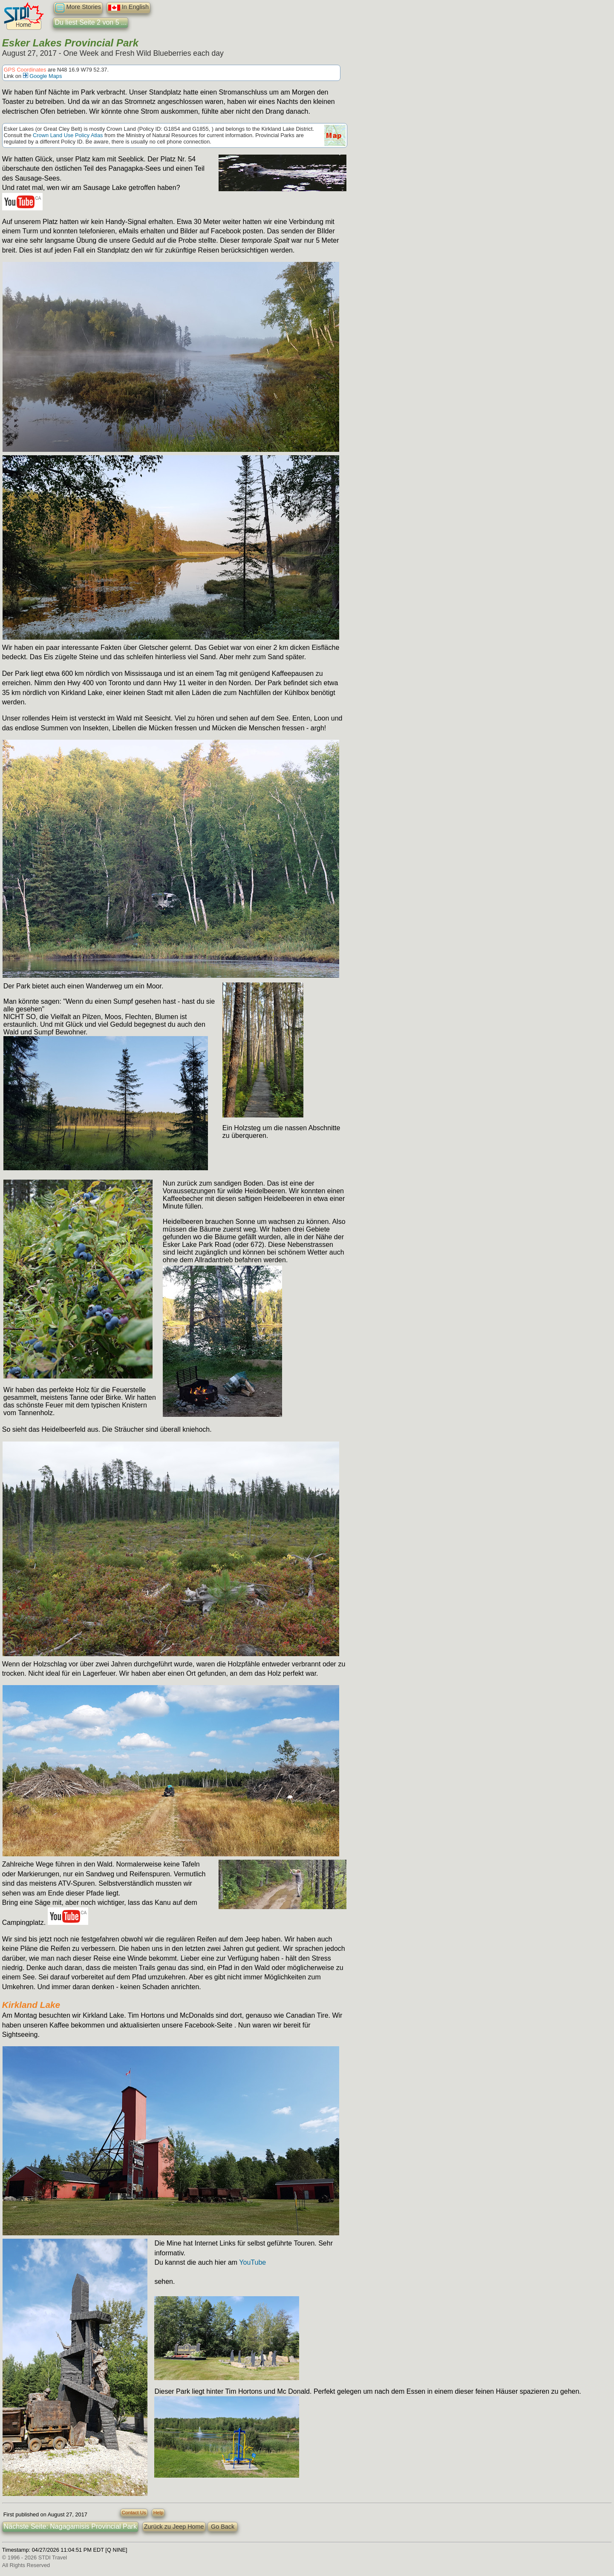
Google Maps (42, 76)
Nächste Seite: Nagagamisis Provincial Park (70, 2526)
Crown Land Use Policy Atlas (68, 135)
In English (128, 7)
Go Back (222, 2526)
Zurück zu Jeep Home (174, 2526)
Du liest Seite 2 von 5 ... (91, 22)
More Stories (78, 7)
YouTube (252, 2262)
